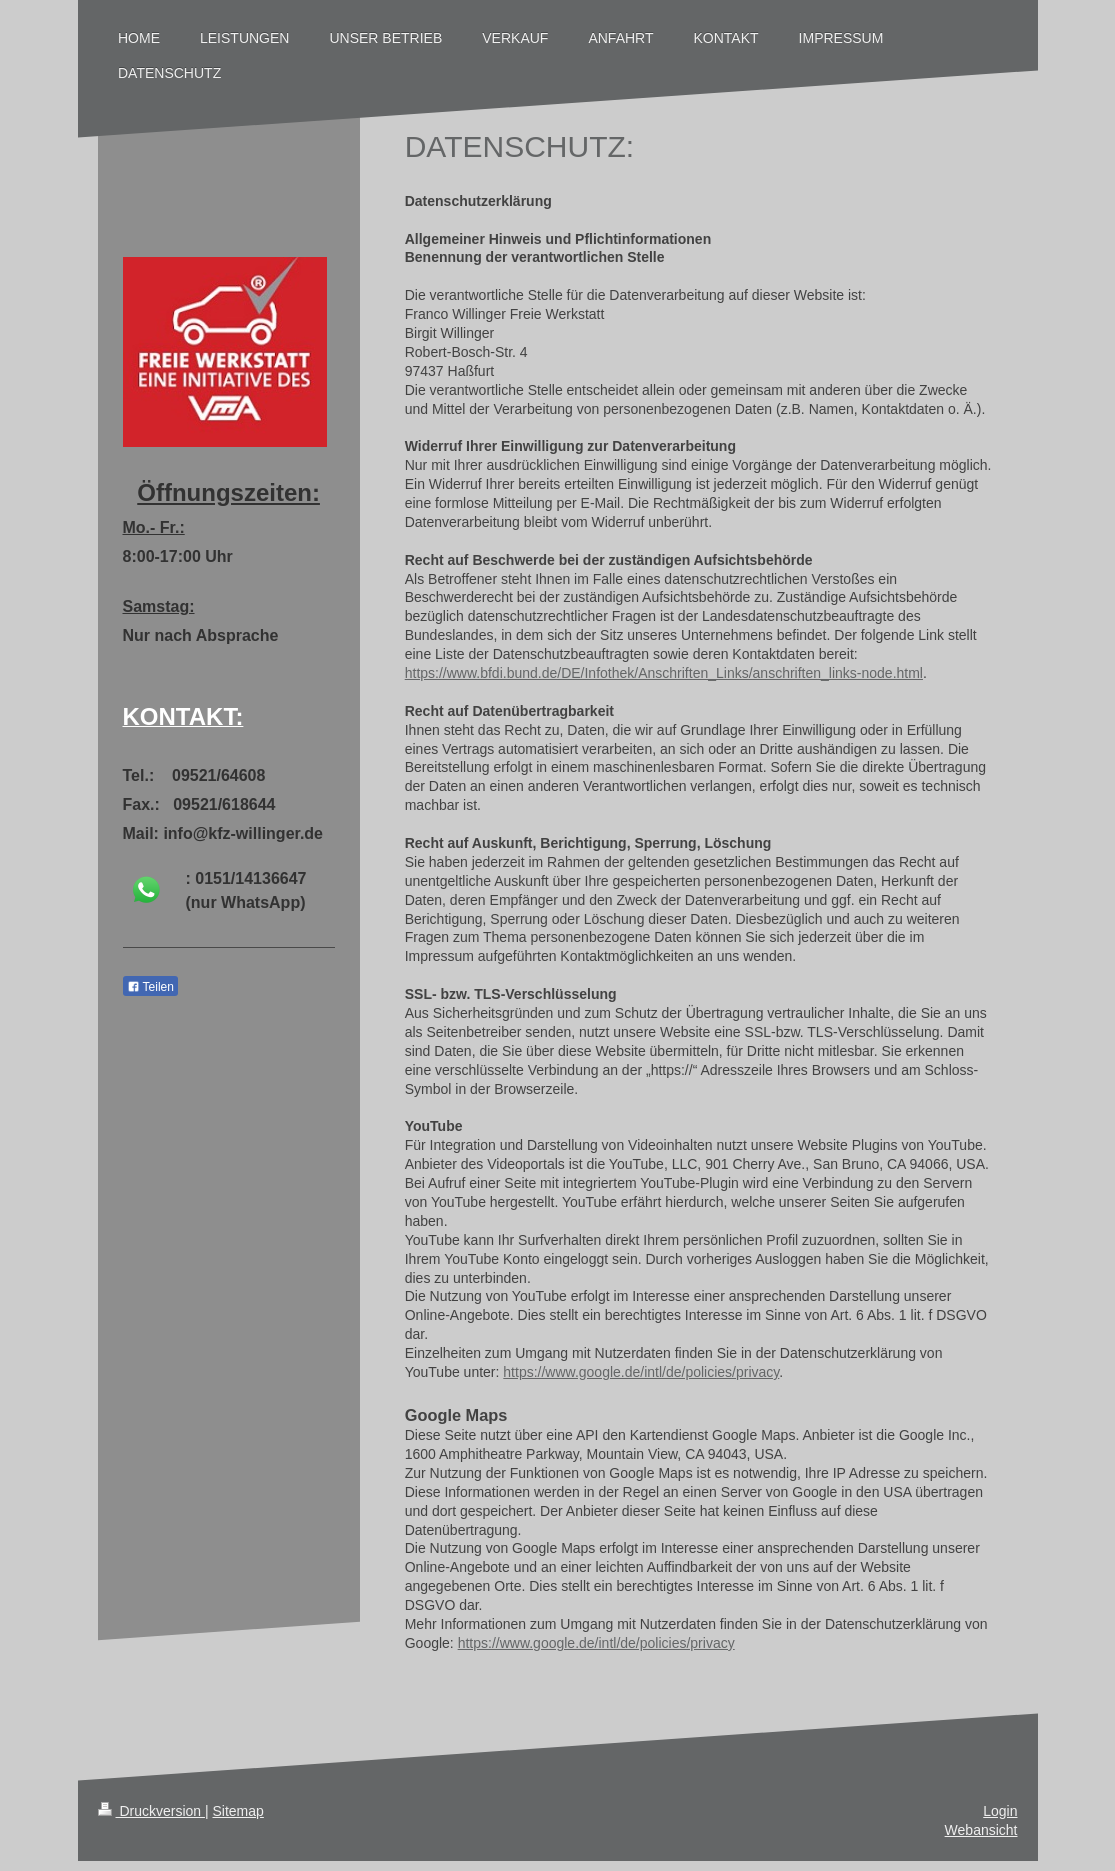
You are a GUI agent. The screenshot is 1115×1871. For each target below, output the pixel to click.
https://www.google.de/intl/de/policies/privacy (641, 1372)
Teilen (150, 987)
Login (1000, 1811)
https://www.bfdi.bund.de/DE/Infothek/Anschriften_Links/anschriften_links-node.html (664, 673)
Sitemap (238, 1811)
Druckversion (151, 1811)
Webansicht (981, 1830)
